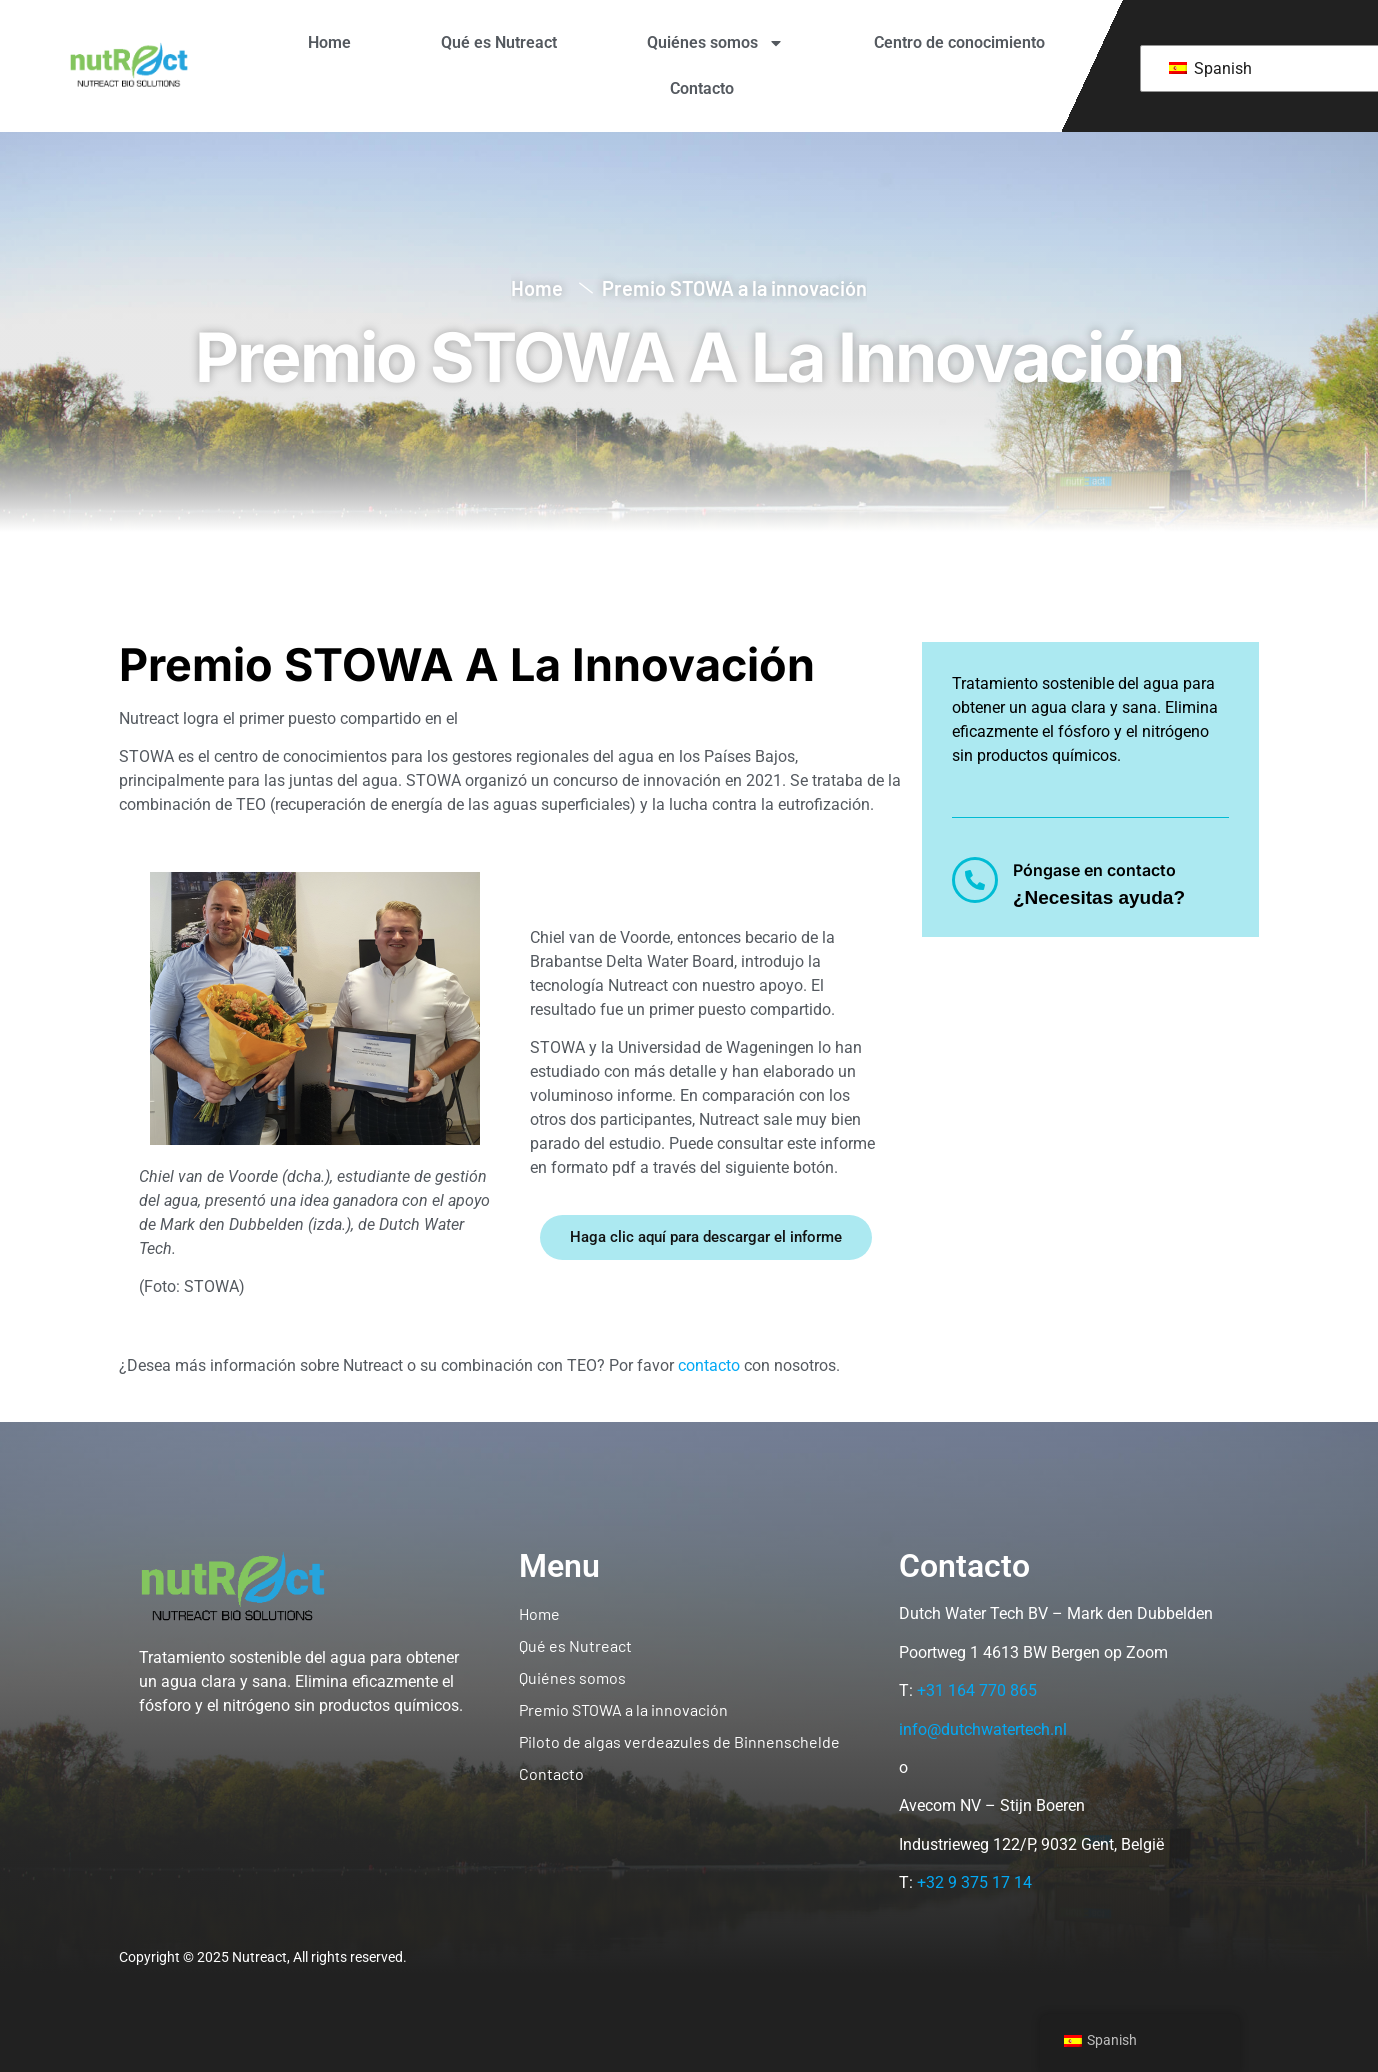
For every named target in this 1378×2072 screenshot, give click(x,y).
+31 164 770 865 (977, 1690)
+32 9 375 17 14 (974, 1882)
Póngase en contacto (1094, 870)
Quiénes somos (715, 43)
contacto (709, 1365)
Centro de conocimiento (959, 42)
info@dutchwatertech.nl (983, 1729)
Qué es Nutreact (499, 42)
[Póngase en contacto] (975, 880)
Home (329, 42)
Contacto (702, 88)
